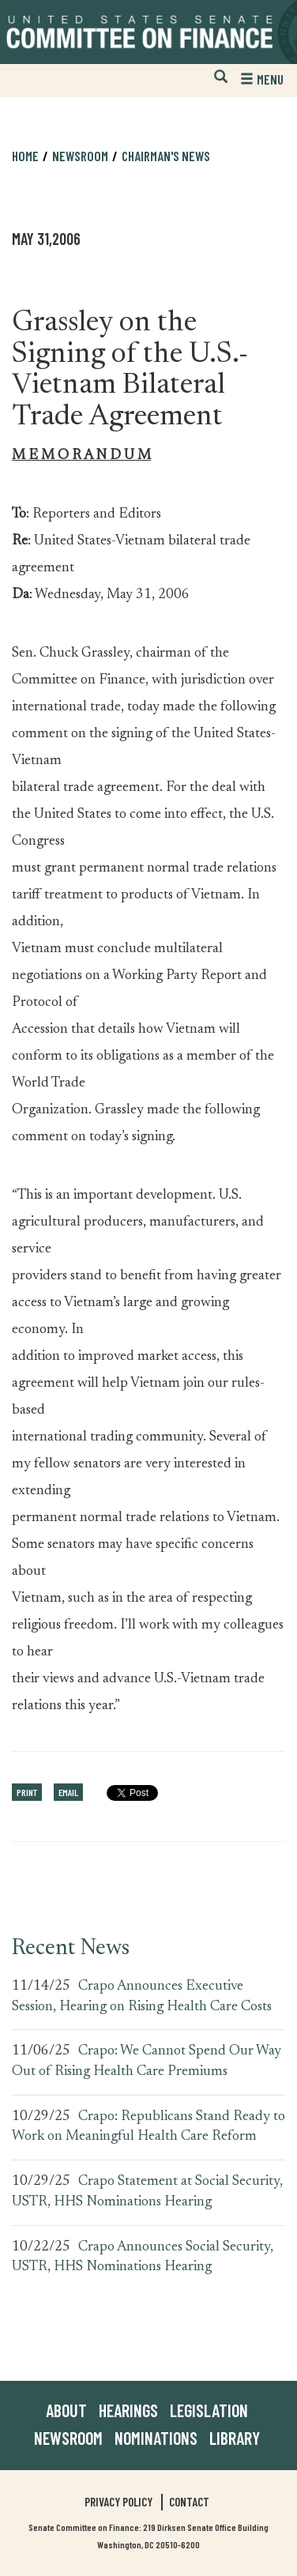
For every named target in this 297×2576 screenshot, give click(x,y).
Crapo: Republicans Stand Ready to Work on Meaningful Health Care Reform (148, 2127)
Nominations (156, 2437)
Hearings (128, 2410)
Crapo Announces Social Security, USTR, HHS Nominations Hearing (142, 2257)
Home (25, 156)
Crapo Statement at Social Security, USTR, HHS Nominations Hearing (147, 2192)
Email (68, 1792)
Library (234, 2437)
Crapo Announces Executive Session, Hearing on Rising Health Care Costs (142, 1996)
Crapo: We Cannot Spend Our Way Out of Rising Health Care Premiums (146, 2061)
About (66, 2410)
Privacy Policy (118, 2502)
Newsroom (80, 156)
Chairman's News (166, 156)
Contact (189, 2502)
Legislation (209, 2410)
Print (27, 1792)
